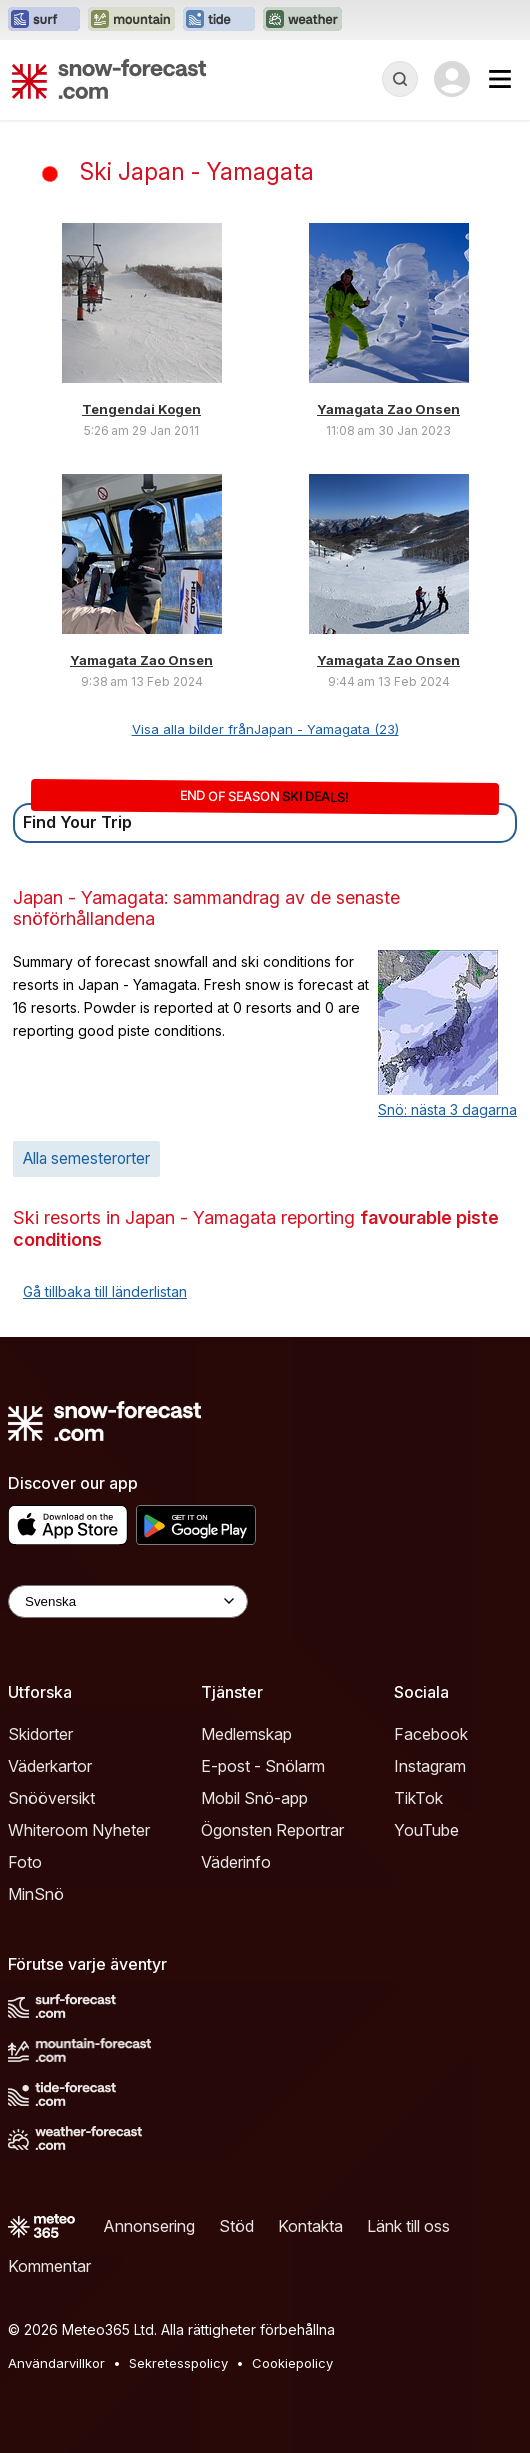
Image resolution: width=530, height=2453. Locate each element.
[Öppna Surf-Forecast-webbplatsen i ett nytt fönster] (44, 20)
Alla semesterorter (86, 1158)
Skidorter (40, 1734)
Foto (25, 1862)
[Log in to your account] (452, 79)
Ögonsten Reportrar (272, 1830)
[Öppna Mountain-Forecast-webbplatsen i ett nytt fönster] (131, 20)
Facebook (431, 1734)
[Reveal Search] (400, 79)
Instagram (430, 1766)
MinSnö (36, 1894)
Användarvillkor (56, 2363)
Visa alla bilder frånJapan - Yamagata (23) (265, 729)
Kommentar (49, 2266)
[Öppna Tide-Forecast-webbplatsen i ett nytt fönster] (219, 20)
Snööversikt (51, 1798)
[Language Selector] (128, 1601)
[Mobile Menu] (500, 79)
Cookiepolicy (292, 2363)
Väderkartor (50, 1766)
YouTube (426, 1830)
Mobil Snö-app (254, 1798)
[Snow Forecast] (109, 79)
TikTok (418, 1798)
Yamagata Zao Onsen (388, 409)
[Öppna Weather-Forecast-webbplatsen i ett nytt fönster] (302, 20)
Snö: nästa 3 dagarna (447, 1109)
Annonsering (149, 2226)
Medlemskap (246, 1734)
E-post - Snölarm (263, 1766)
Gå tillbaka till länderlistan (105, 1291)
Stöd (236, 2226)
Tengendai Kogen (141, 409)
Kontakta (310, 2226)
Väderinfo (236, 1862)
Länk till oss (408, 2226)
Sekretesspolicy (178, 2363)
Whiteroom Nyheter (79, 1830)
